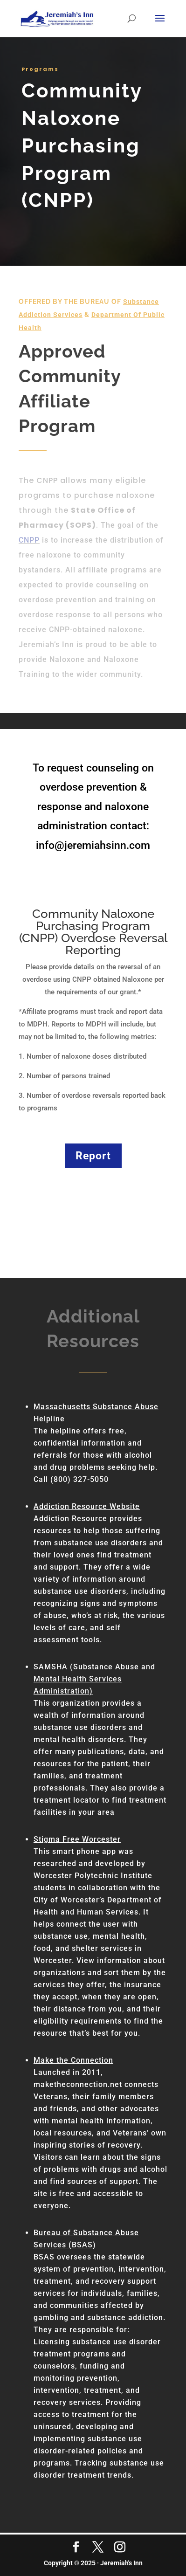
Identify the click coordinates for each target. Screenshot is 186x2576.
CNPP (29, 540)
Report (93, 1156)
